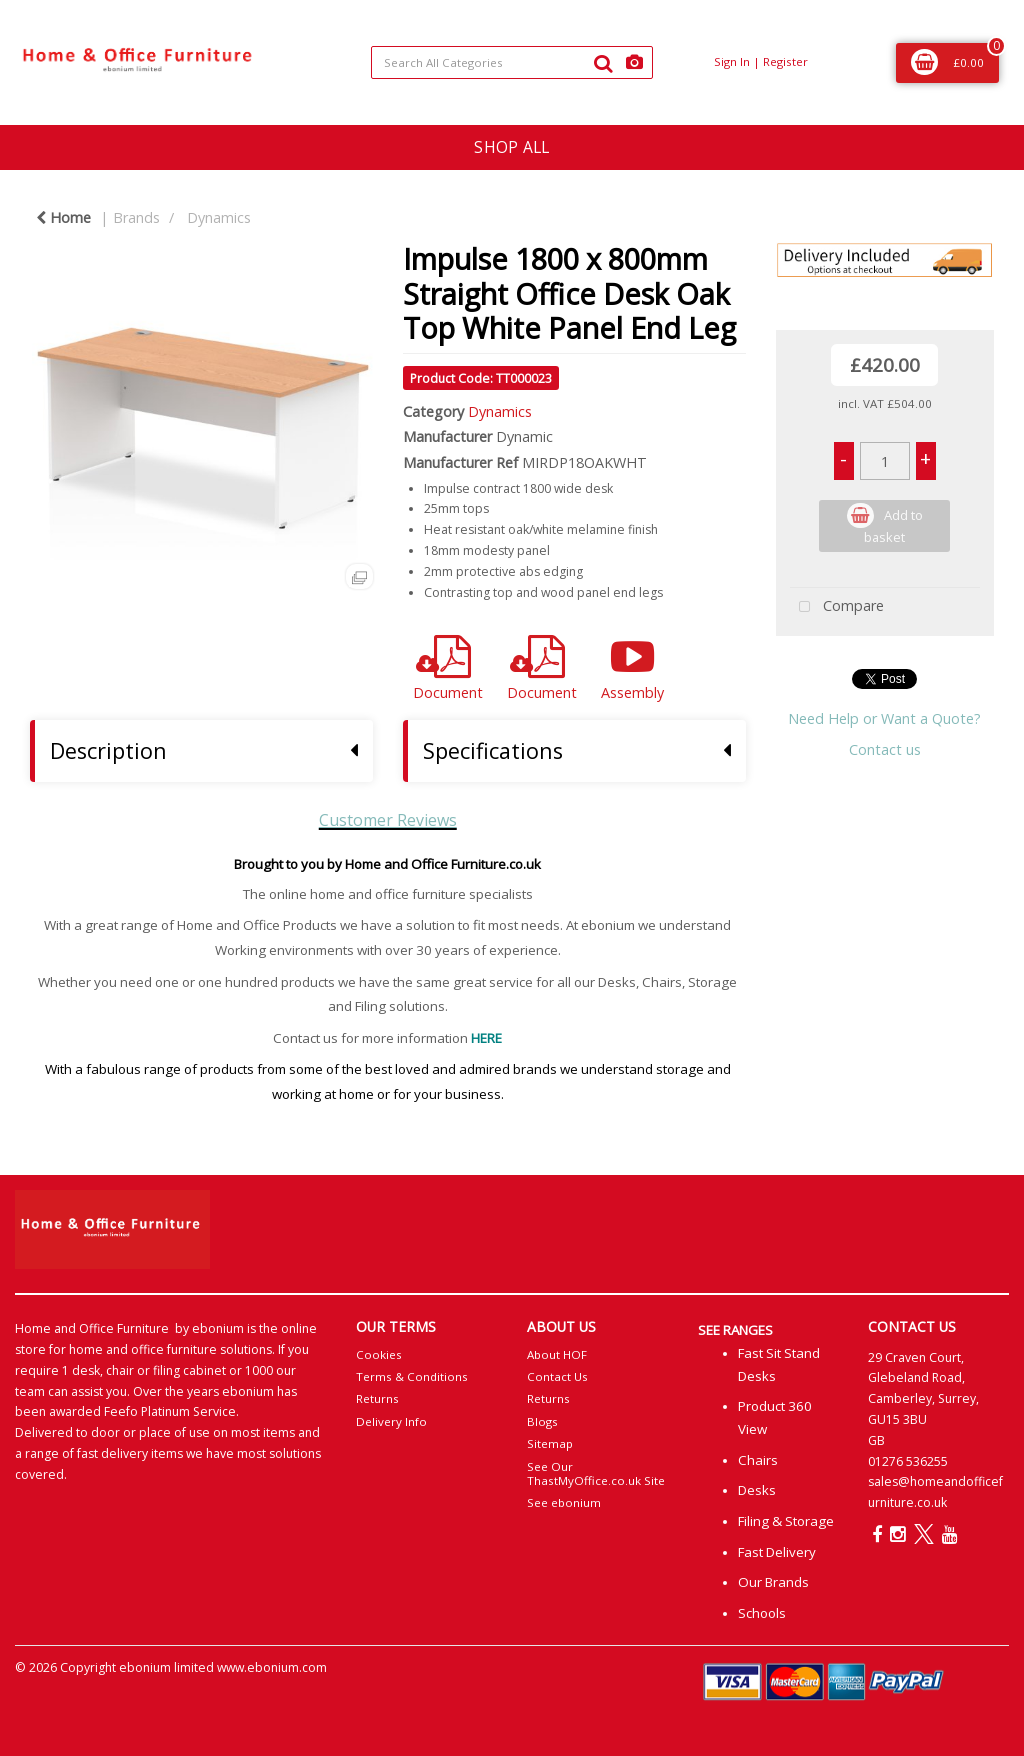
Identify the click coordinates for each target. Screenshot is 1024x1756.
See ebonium (564, 1502)
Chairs (758, 1460)
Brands (136, 217)
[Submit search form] (603, 63)
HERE (486, 1038)
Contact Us (557, 1376)
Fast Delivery (777, 1552)
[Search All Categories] (511, 62)
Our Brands (773, 1582)
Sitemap (550, 1443)
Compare (837, 607)
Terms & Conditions (412, 1376)
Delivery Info (391, 1421)
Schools (762, 1613)
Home (63, 217)
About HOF (557, 1354)
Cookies (379, 1354)
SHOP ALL (511, 147)
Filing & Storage (786, 1521)
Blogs (542, 1421)
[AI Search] (634, 62)
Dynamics (219, 217)
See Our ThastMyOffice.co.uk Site (596, 1473)
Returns (377, 1398)
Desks (757, 1490)
